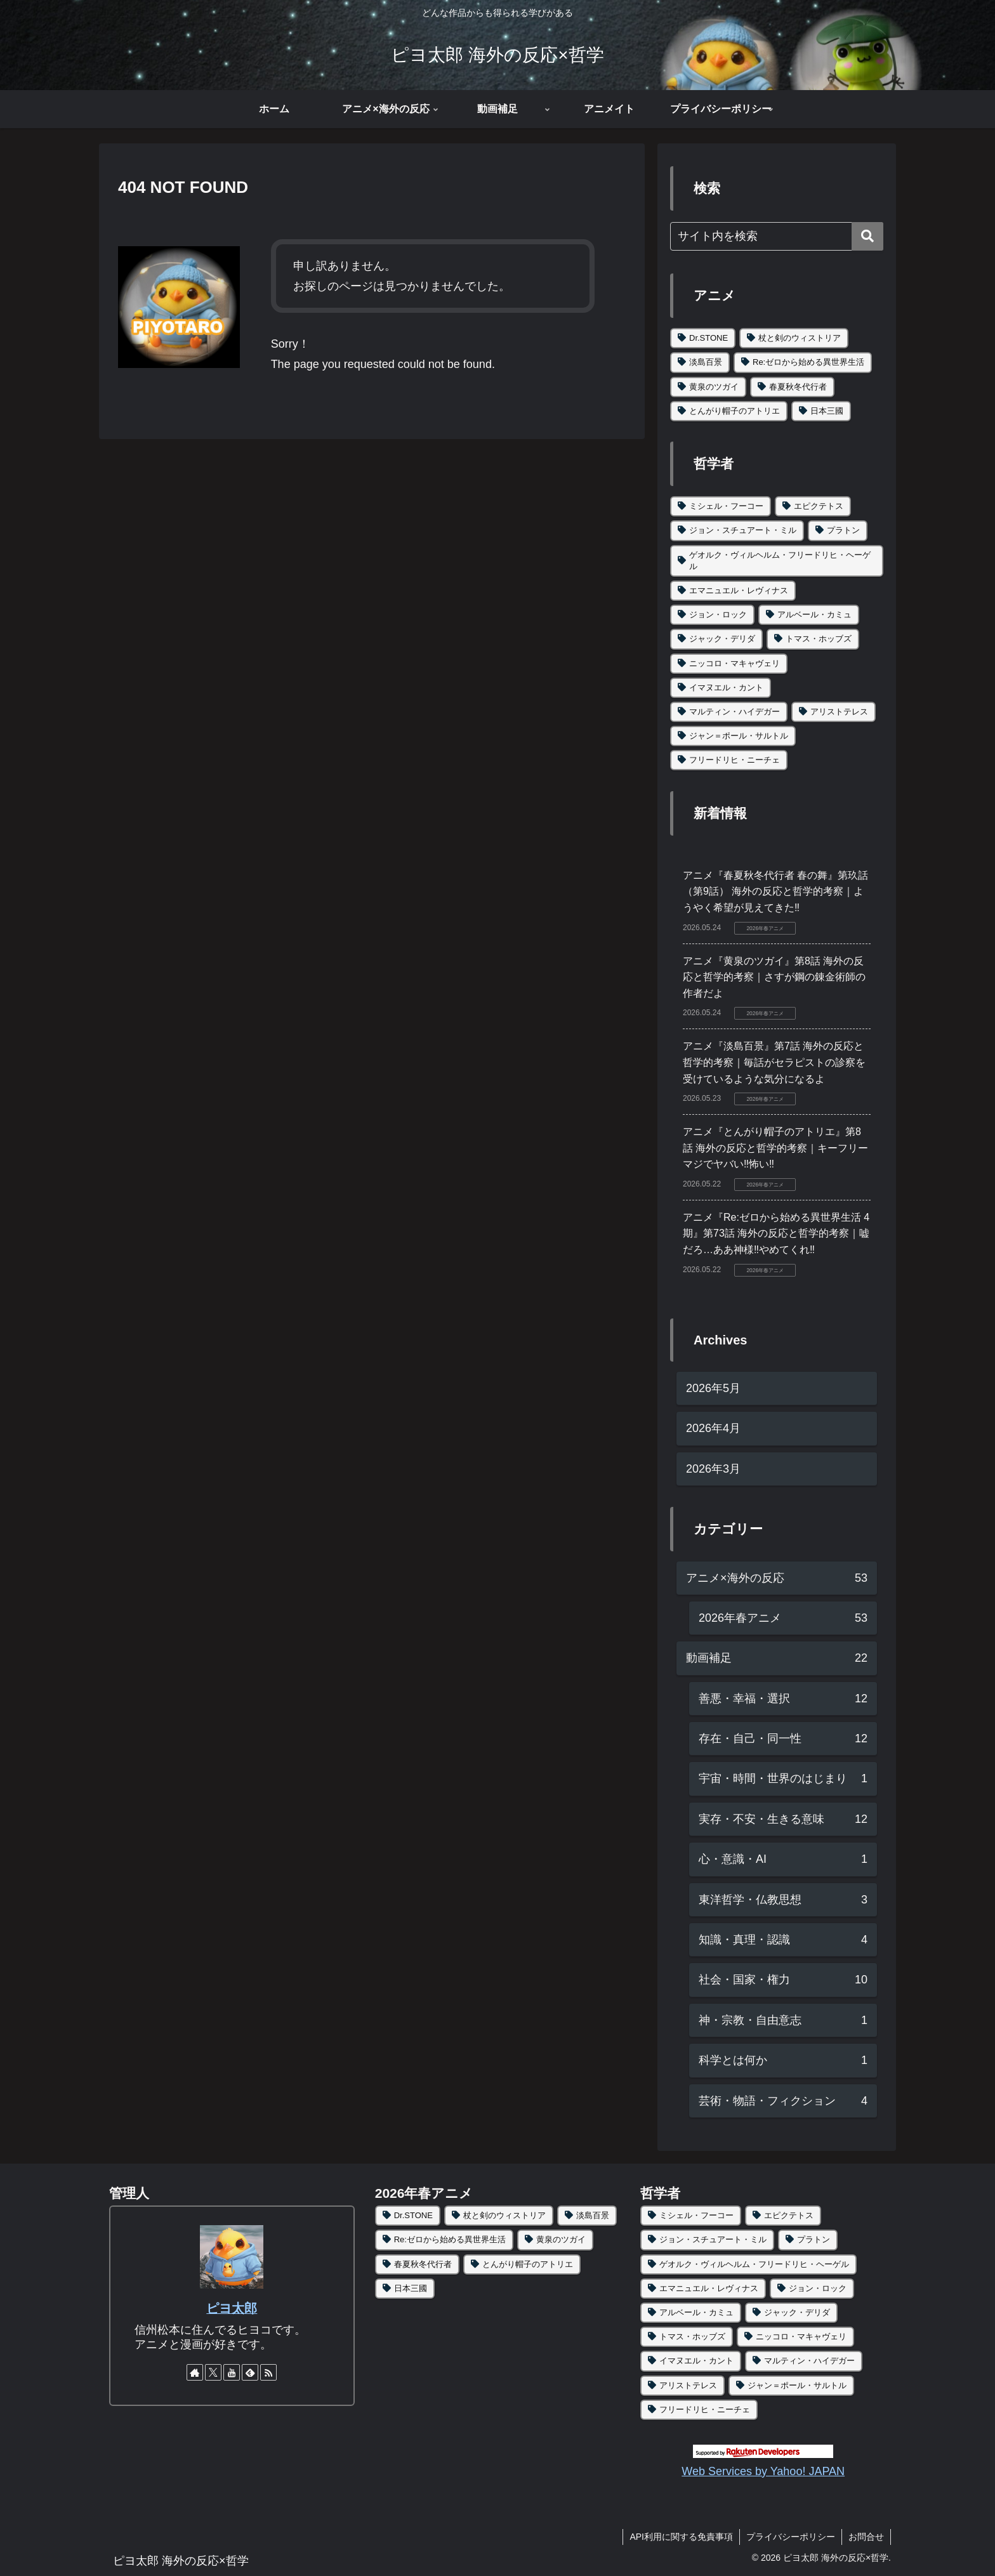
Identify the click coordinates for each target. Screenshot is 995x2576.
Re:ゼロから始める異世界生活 (808, 362)
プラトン (843, 530)
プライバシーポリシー (790, 2537)
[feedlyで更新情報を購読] (250, 2372)
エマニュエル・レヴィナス (738, 590)
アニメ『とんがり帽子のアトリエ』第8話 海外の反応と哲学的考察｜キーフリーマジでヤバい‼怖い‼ (775, 1147)
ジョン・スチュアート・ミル (742, 530)
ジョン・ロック (718, 614)
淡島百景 (705, 362)
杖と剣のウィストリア (799, 338)
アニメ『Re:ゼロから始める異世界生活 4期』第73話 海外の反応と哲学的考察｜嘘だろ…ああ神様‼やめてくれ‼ (776, 1233)
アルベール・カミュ (814, 614)
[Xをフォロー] (213, 2372)
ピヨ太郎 (231, 2308)
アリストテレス (839, 711)
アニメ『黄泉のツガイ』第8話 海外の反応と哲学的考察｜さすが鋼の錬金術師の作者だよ (774, 977)
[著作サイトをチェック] (195, 2372)
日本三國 (826, 411)
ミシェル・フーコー (726, 506)
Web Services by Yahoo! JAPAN (763, 2471)
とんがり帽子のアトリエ (734, 411)
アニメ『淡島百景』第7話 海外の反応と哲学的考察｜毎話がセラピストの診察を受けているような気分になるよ (774, 1062)
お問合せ (866, 2537)
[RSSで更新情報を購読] (268, 2372)
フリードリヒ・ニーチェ (734, 760)
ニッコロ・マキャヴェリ (734, 663)
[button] (867, 236)
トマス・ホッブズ (819, 638)
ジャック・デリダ (722, 638)
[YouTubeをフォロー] (231, 2372)
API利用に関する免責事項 (681, 2537)
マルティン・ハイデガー (734, 711)
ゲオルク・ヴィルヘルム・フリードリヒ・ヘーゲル (780, 560)
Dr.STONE (708, 338)
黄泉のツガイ (714, 386)
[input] (776, 236)
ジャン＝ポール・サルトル (738, 735)
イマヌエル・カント (726, 687)
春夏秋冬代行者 (798, 386)
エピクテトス (818, 506)
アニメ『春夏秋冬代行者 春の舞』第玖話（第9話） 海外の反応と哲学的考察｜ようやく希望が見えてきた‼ (775, 891)
